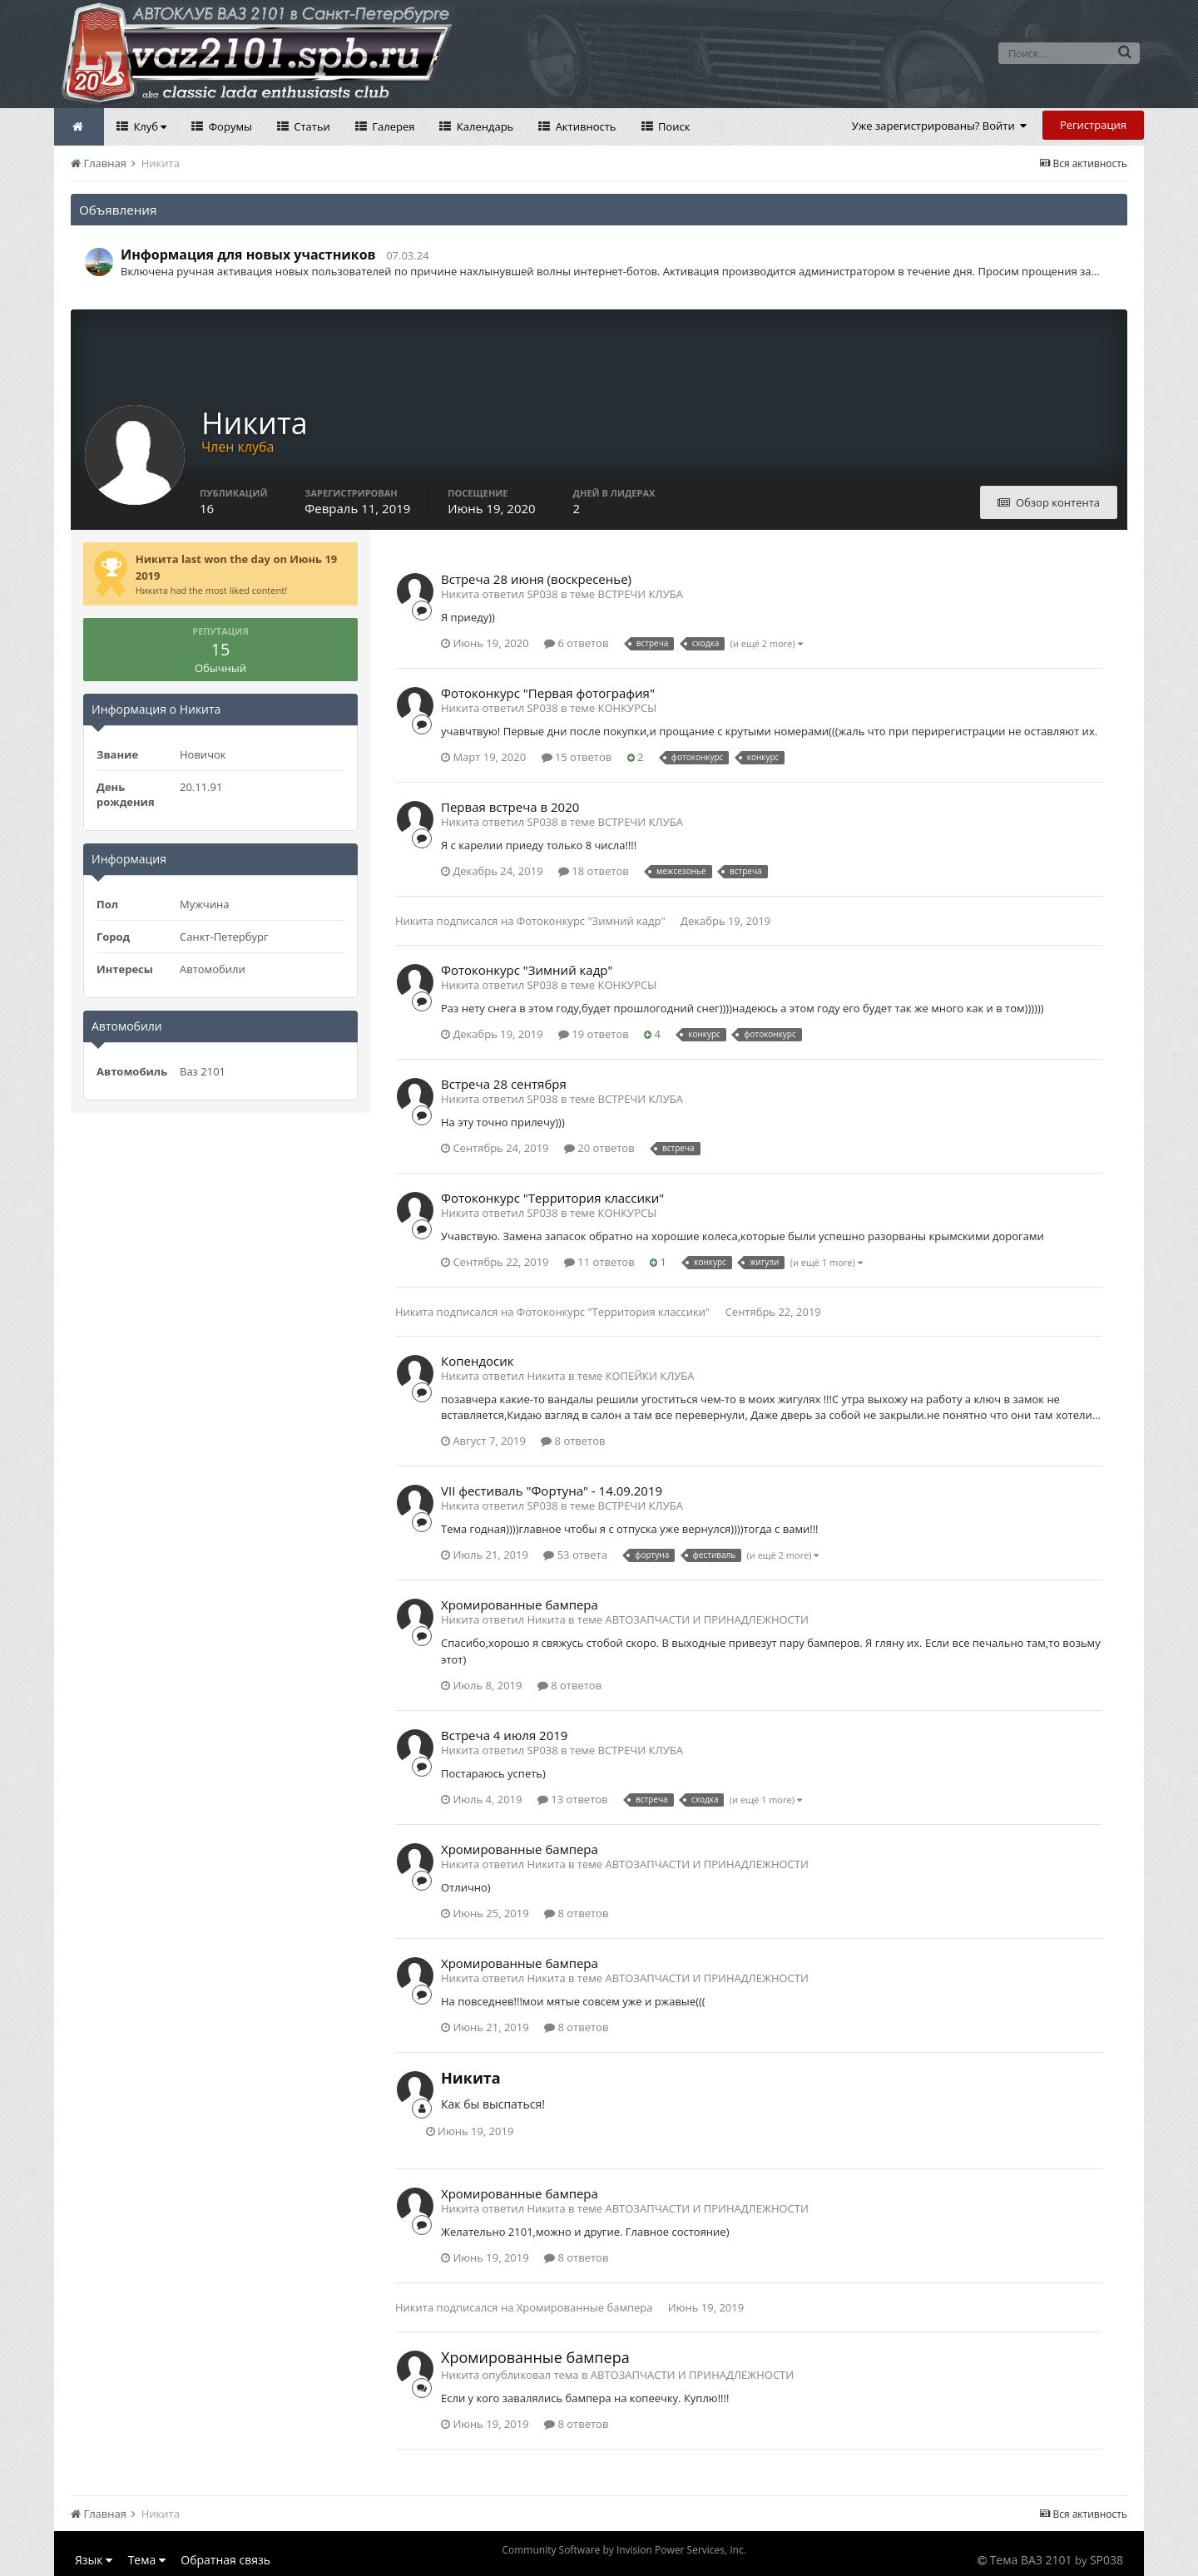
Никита (414, 920)
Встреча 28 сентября (504, 1083)
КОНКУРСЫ (627, 707)
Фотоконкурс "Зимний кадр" (591, 920)
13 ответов (572, 1799)
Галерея (392, 126)
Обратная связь (225, 2560)
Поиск (673, 126)
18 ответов (593, 870)
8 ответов (573, 1440)
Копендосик (477, 1360)
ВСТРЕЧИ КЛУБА (640, 593)
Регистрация (1093, 124)
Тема (147, 2560)
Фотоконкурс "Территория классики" (552, 1197)
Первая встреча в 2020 (510, 807)
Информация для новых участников (248, 254)
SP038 (1106, 2560)
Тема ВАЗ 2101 (1031, 2560)
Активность (584, 126)
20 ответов (599, 1147)
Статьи (310, 126)
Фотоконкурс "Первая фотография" (548, 693)
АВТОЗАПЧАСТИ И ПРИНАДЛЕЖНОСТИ (706, 1619)
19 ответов (593, 1033)
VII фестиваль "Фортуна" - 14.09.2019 (551, 1490)
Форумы (228, 126)
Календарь (483, 126)
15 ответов (577, 756)
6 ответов (576, 642)
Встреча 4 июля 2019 (504, 1735)
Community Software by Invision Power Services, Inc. (623, 2550)
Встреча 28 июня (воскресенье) (536, 579)
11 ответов (599, 1261)
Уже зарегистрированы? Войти (939, 125)
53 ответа (575, 1554)
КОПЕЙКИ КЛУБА (649, 1375)
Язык (93, 2560)
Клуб (148, 126)
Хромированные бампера (519, 1604)
